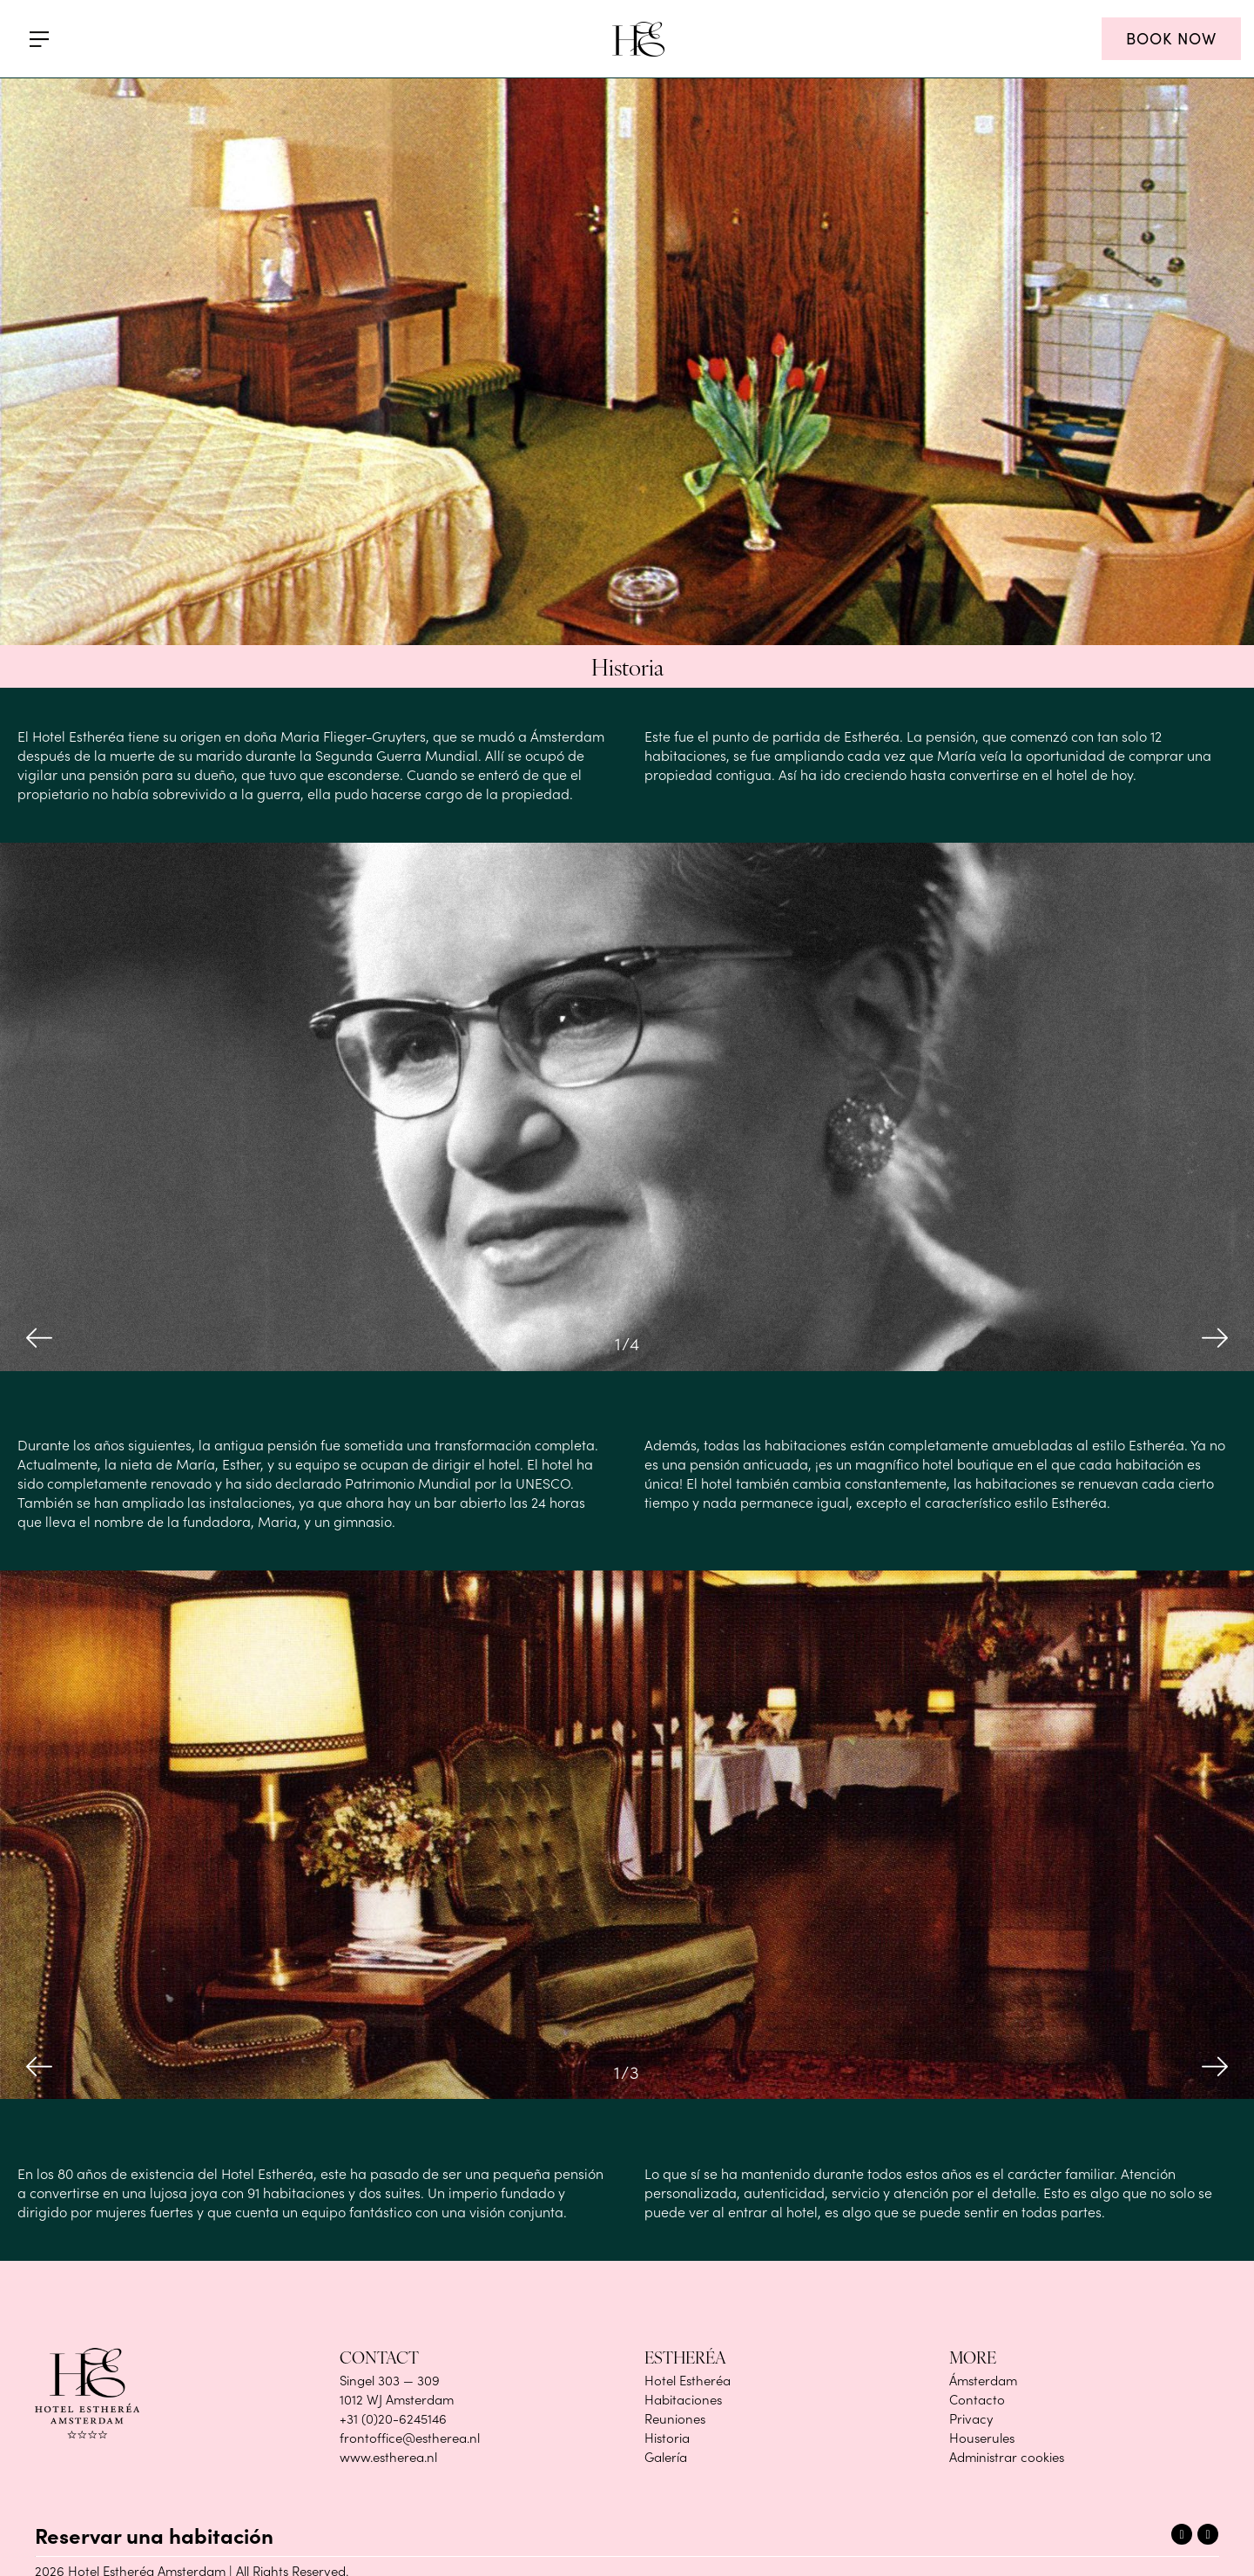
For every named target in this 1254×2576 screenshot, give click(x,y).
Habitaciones (683, 2399)
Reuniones (674, 2418)
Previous (39, 1338)
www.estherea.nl (388, 2456)
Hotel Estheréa (687, 2380)
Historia (667, 2437)
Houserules (982, 2437)
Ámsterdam (983, 2380)
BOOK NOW (1171, 38)
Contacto (977, 2399)
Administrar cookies (1006, 2456)
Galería (665, 2456)
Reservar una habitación (154, 2534)
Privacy (971, 2418)
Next (1215, 1338)
